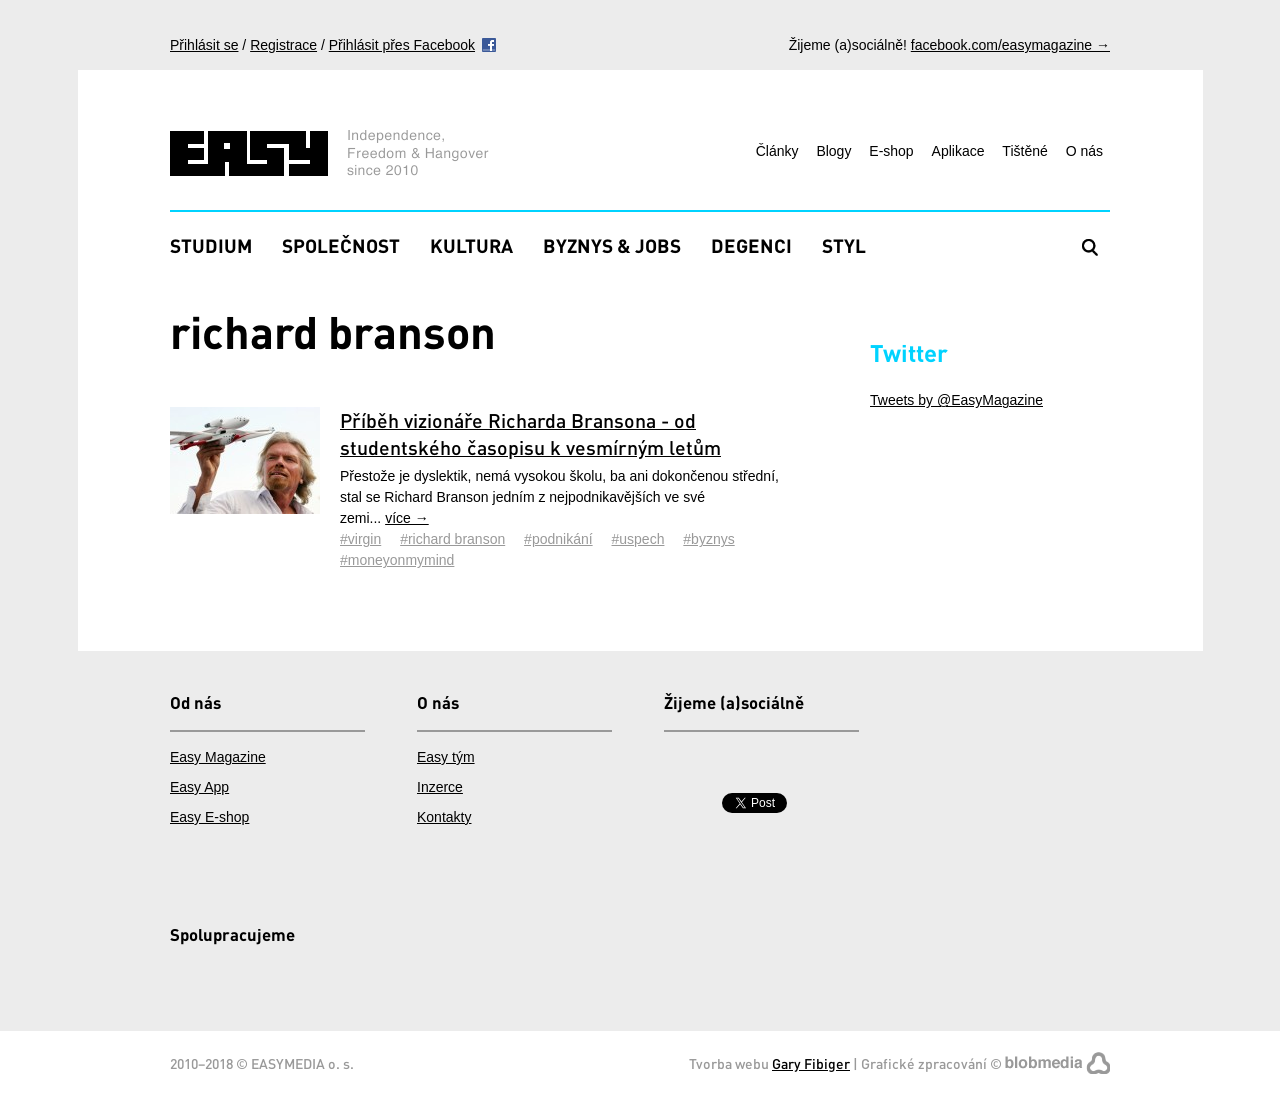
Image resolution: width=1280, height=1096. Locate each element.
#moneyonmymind (397, 560)
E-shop (891, 151)
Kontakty (444, 817)
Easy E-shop (209, 817)
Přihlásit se (204, 45)
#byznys (708, 539)
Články (777, 151)
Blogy (833, 151)
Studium (211, 245)
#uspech (638, 539)
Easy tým (446, 757)
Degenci (751, 245)
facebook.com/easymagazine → (1010, 45)
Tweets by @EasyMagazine (956, 400)
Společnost (341, 245)
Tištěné (1024, 151)
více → (407, 518)
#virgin (360, 539)
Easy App (199, 787)
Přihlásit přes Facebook (402, 45)
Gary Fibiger (811, 1063)
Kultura (471, 245)
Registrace (283, 45)
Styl (844, 245)
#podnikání (558, 539)
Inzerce (440, 787)
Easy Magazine (218, 757)
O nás (1084, 151)
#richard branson (452, 539)
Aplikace (958, 151)
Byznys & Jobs (612, 245)
